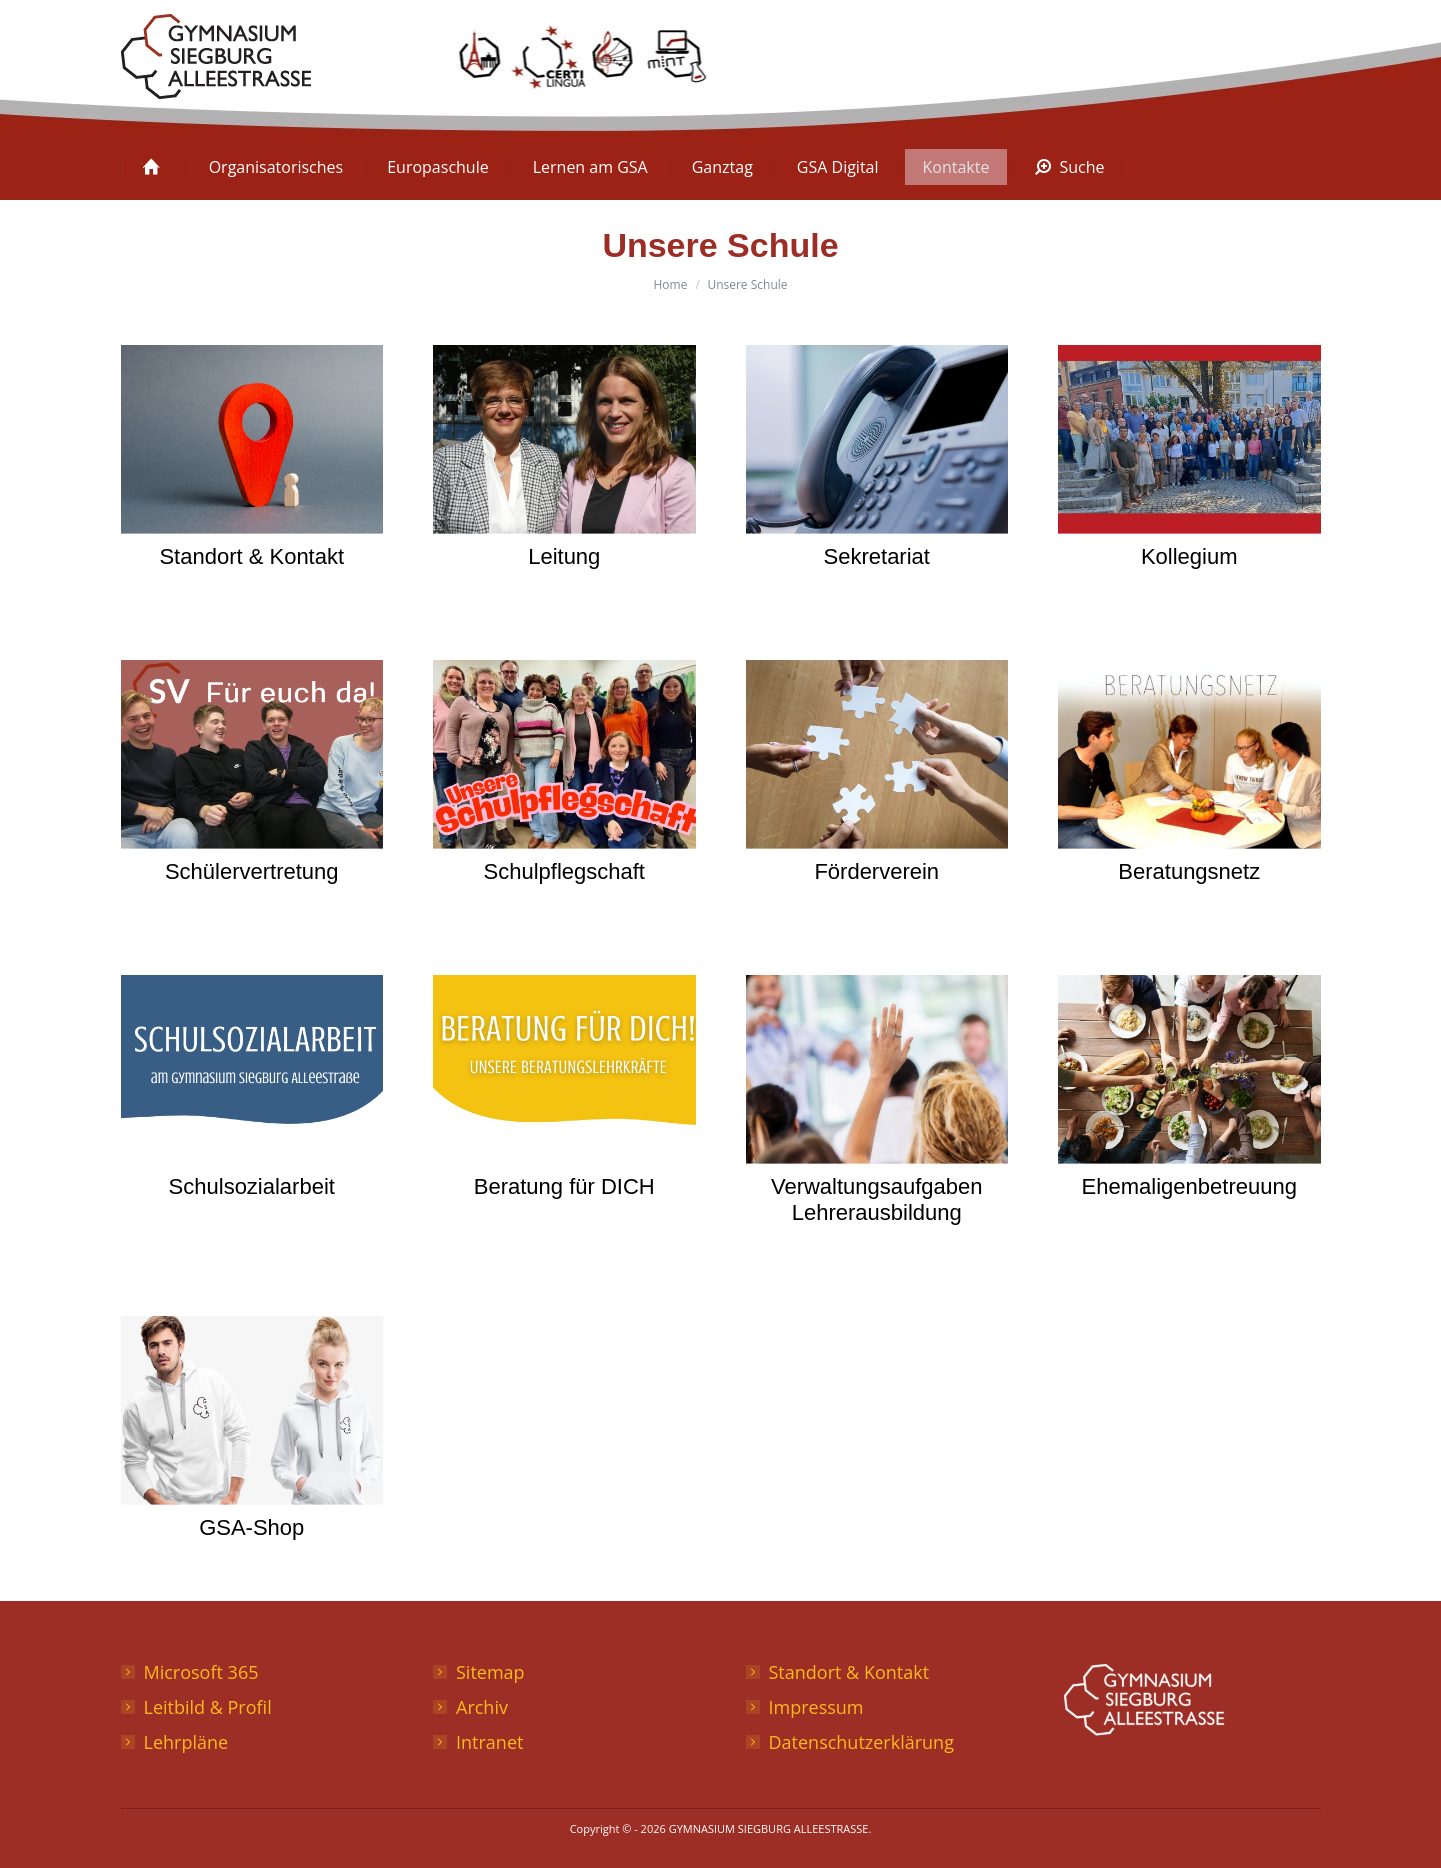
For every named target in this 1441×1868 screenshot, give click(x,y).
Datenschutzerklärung (861, 1742)
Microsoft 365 (201, 1672)
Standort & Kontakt (849, 1672)
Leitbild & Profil (208, 1707)
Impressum (816, 1707)
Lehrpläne (186, 1742)
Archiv (482, 1707)
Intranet (489, 1742)
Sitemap (490, 1672)
